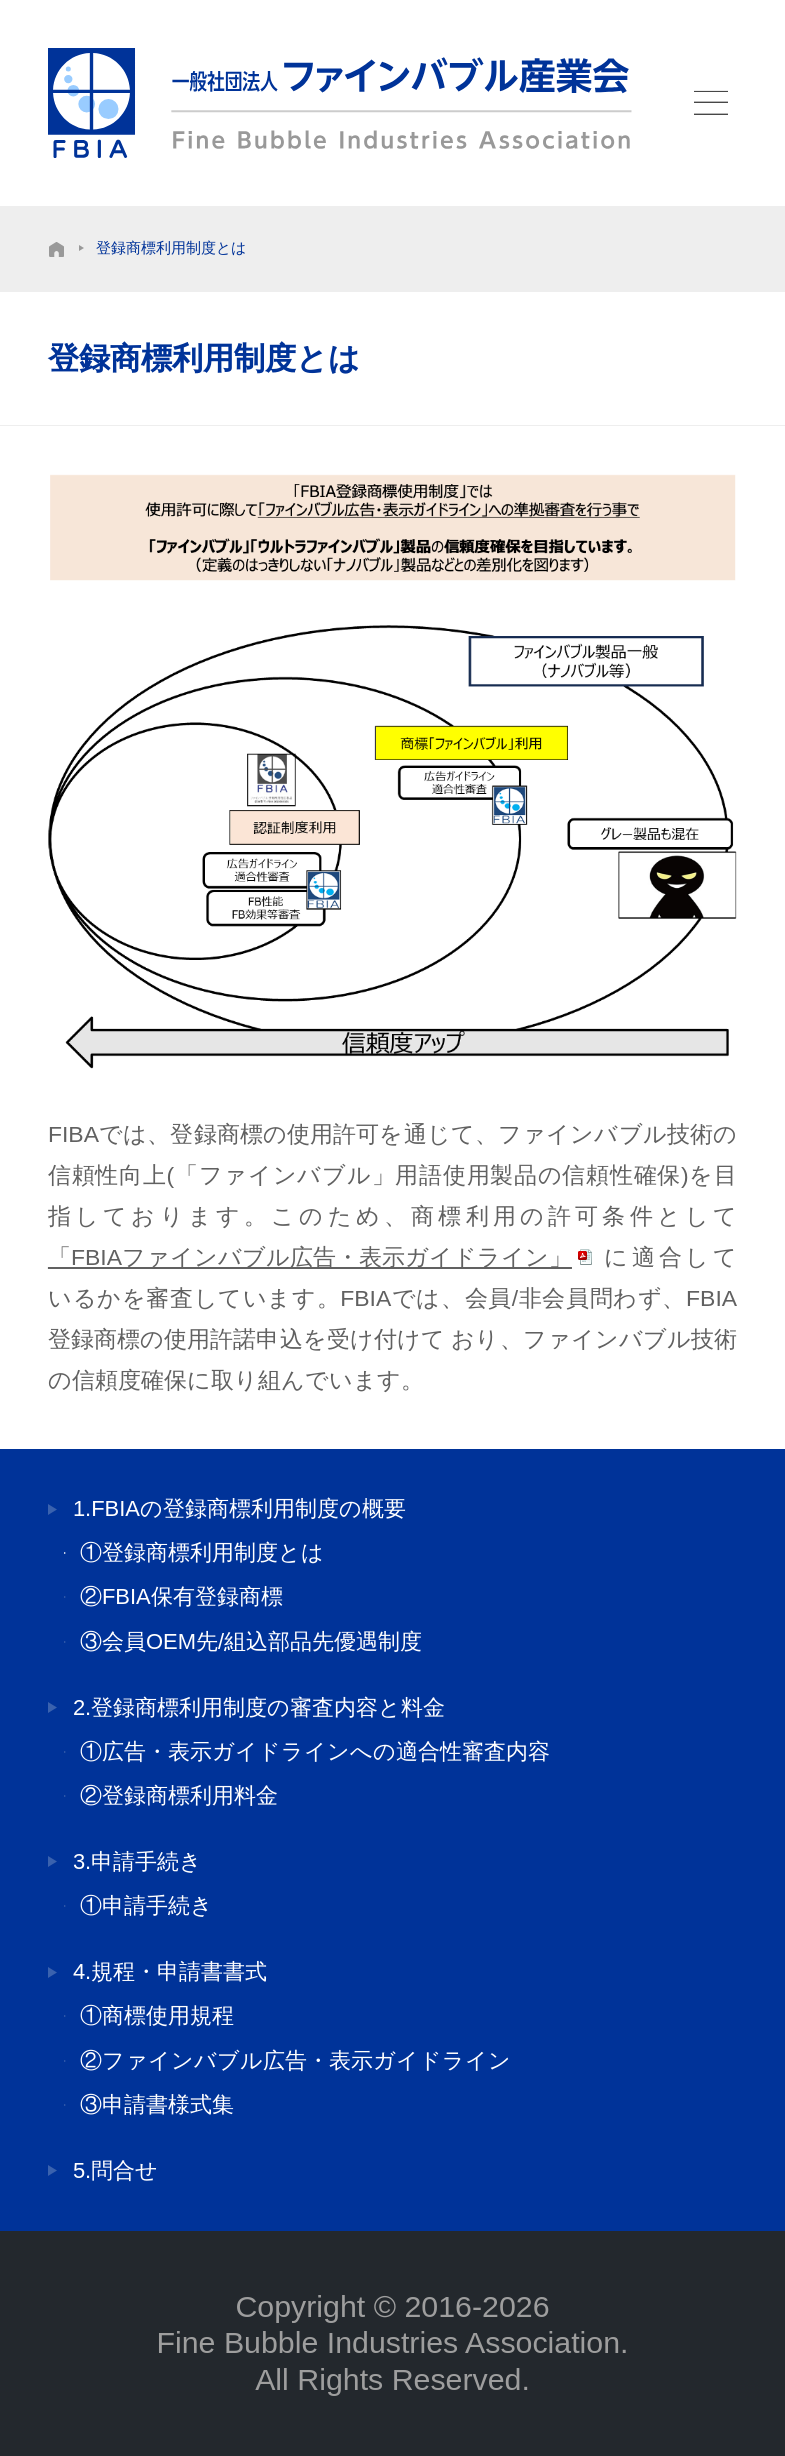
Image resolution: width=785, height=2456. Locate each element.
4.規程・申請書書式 (170, 1972)
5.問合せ (115, 2171)
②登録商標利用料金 (179, 1796)
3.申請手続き (137, 1862)
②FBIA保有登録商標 (181, 1597)
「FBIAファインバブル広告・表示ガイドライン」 (310, 1257)
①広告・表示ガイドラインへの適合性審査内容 (315, 1752)
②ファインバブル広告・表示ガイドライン (295, 2061)
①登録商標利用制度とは (202, 1553)
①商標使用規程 (157, 2016)
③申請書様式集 (157, 2105)
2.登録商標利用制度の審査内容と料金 (259, 1708)
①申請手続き (146, 1906)
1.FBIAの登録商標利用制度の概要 (239, 1509)
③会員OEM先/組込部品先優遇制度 (251, 1642)
